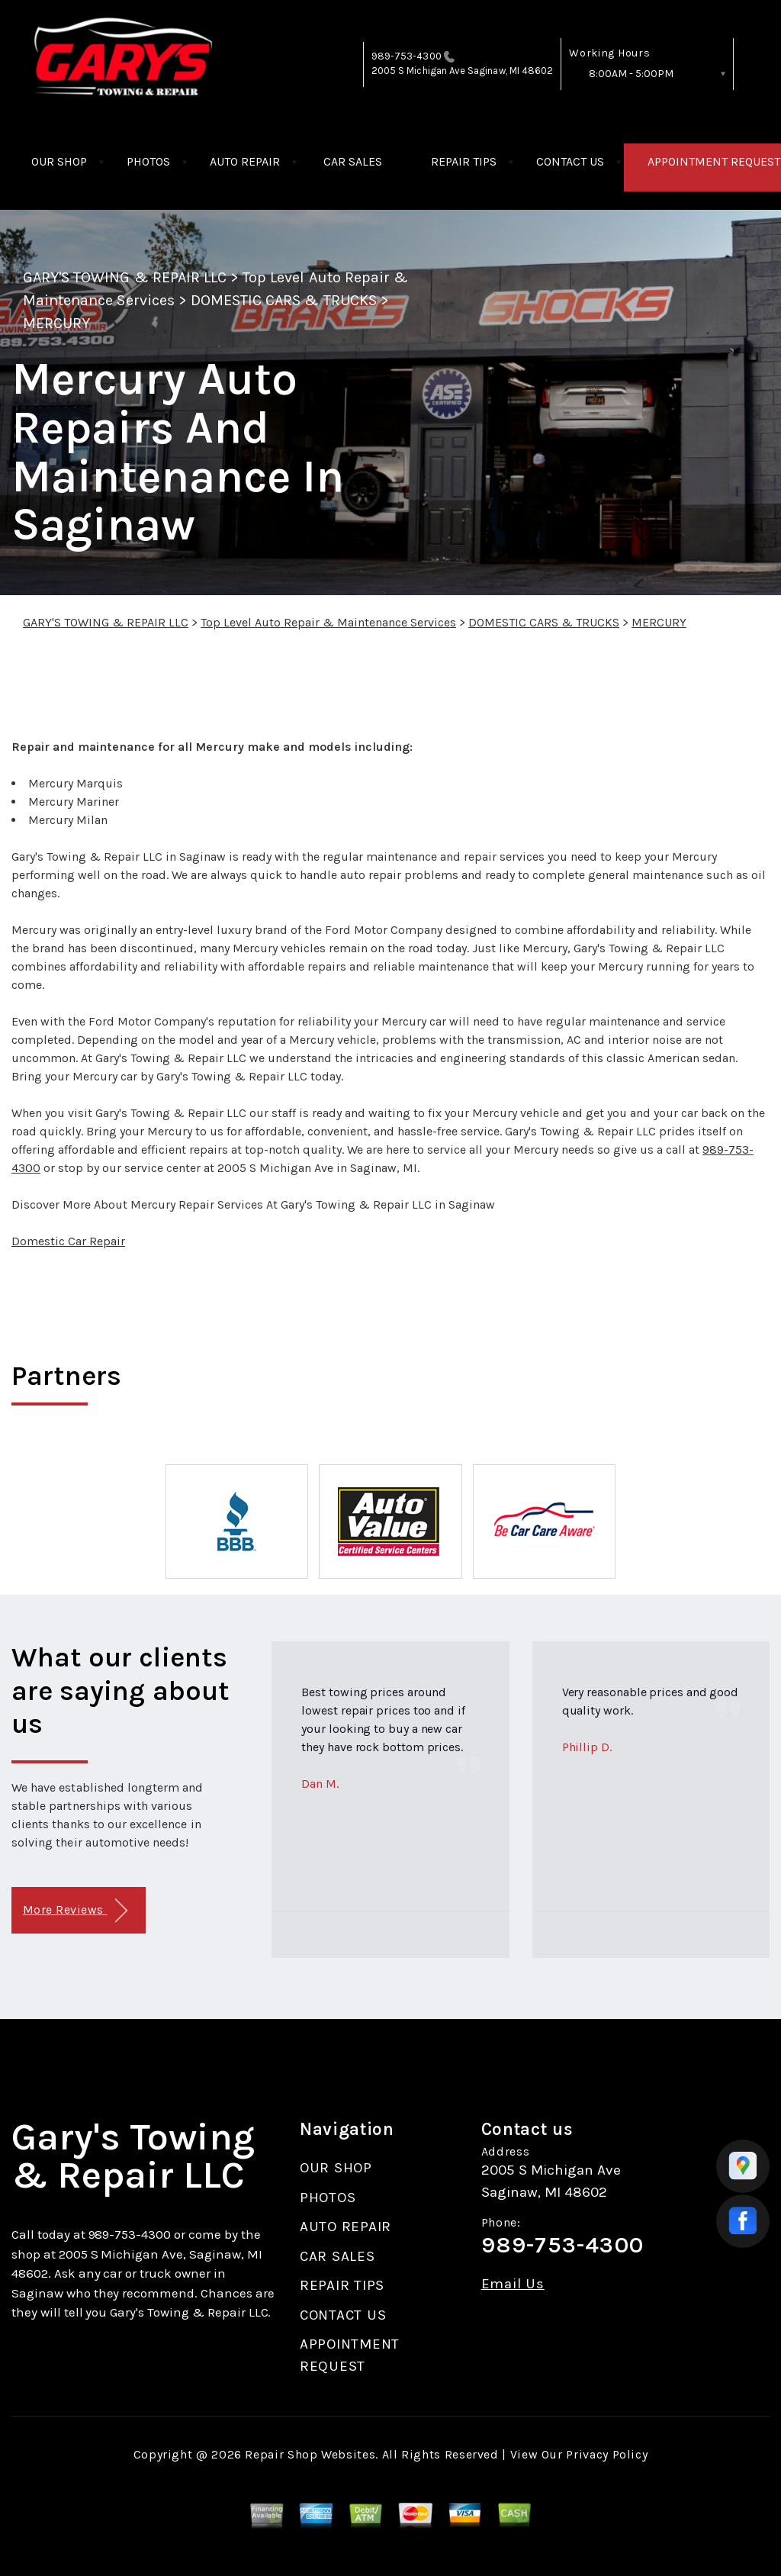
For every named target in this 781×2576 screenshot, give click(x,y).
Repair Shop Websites (310, 2454)
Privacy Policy (607, 2454)
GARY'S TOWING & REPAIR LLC (125, 277)
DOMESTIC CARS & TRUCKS (284, 300)
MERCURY (56, 323)
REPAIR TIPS (464, 161)
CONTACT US (570, 161)
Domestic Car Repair (68, 1241)
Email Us (513, 2284)
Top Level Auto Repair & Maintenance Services (328, 622)
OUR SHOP (59, 161)
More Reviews (75, 1911)
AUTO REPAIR (245, 161)
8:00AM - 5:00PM (631, 73)
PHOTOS (148, 161)
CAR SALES (352, 161)
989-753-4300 (406, 56)
